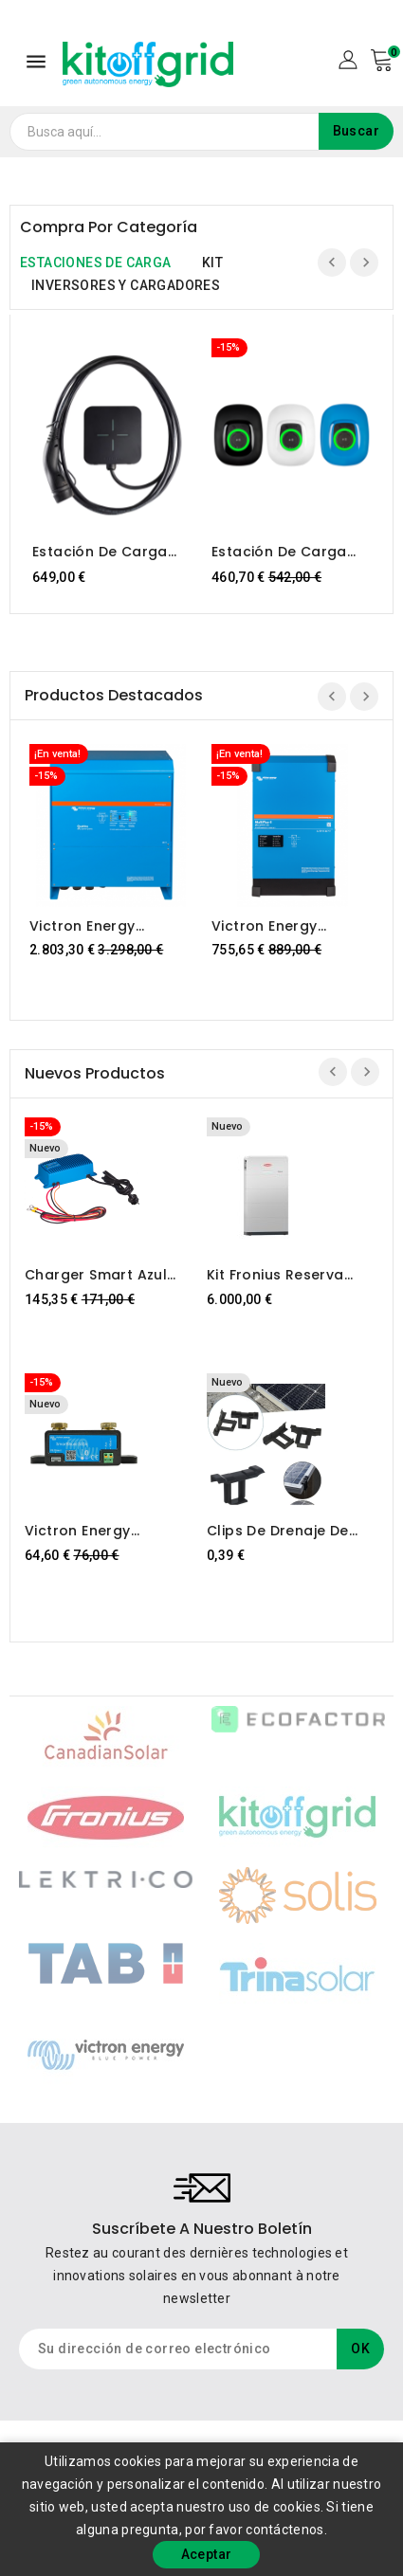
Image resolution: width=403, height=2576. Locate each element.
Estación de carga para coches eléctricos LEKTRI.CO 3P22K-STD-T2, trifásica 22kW (104, 551)
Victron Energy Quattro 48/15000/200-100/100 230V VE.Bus (110, 925)
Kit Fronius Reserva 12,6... (275, 1274)
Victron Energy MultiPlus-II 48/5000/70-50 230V (287, 925)
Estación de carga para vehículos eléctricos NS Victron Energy (286, 551)
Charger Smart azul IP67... (96, 1274)
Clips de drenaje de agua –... (278, 1530)
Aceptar (206, 2554)
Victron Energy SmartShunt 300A (87, 1530)
